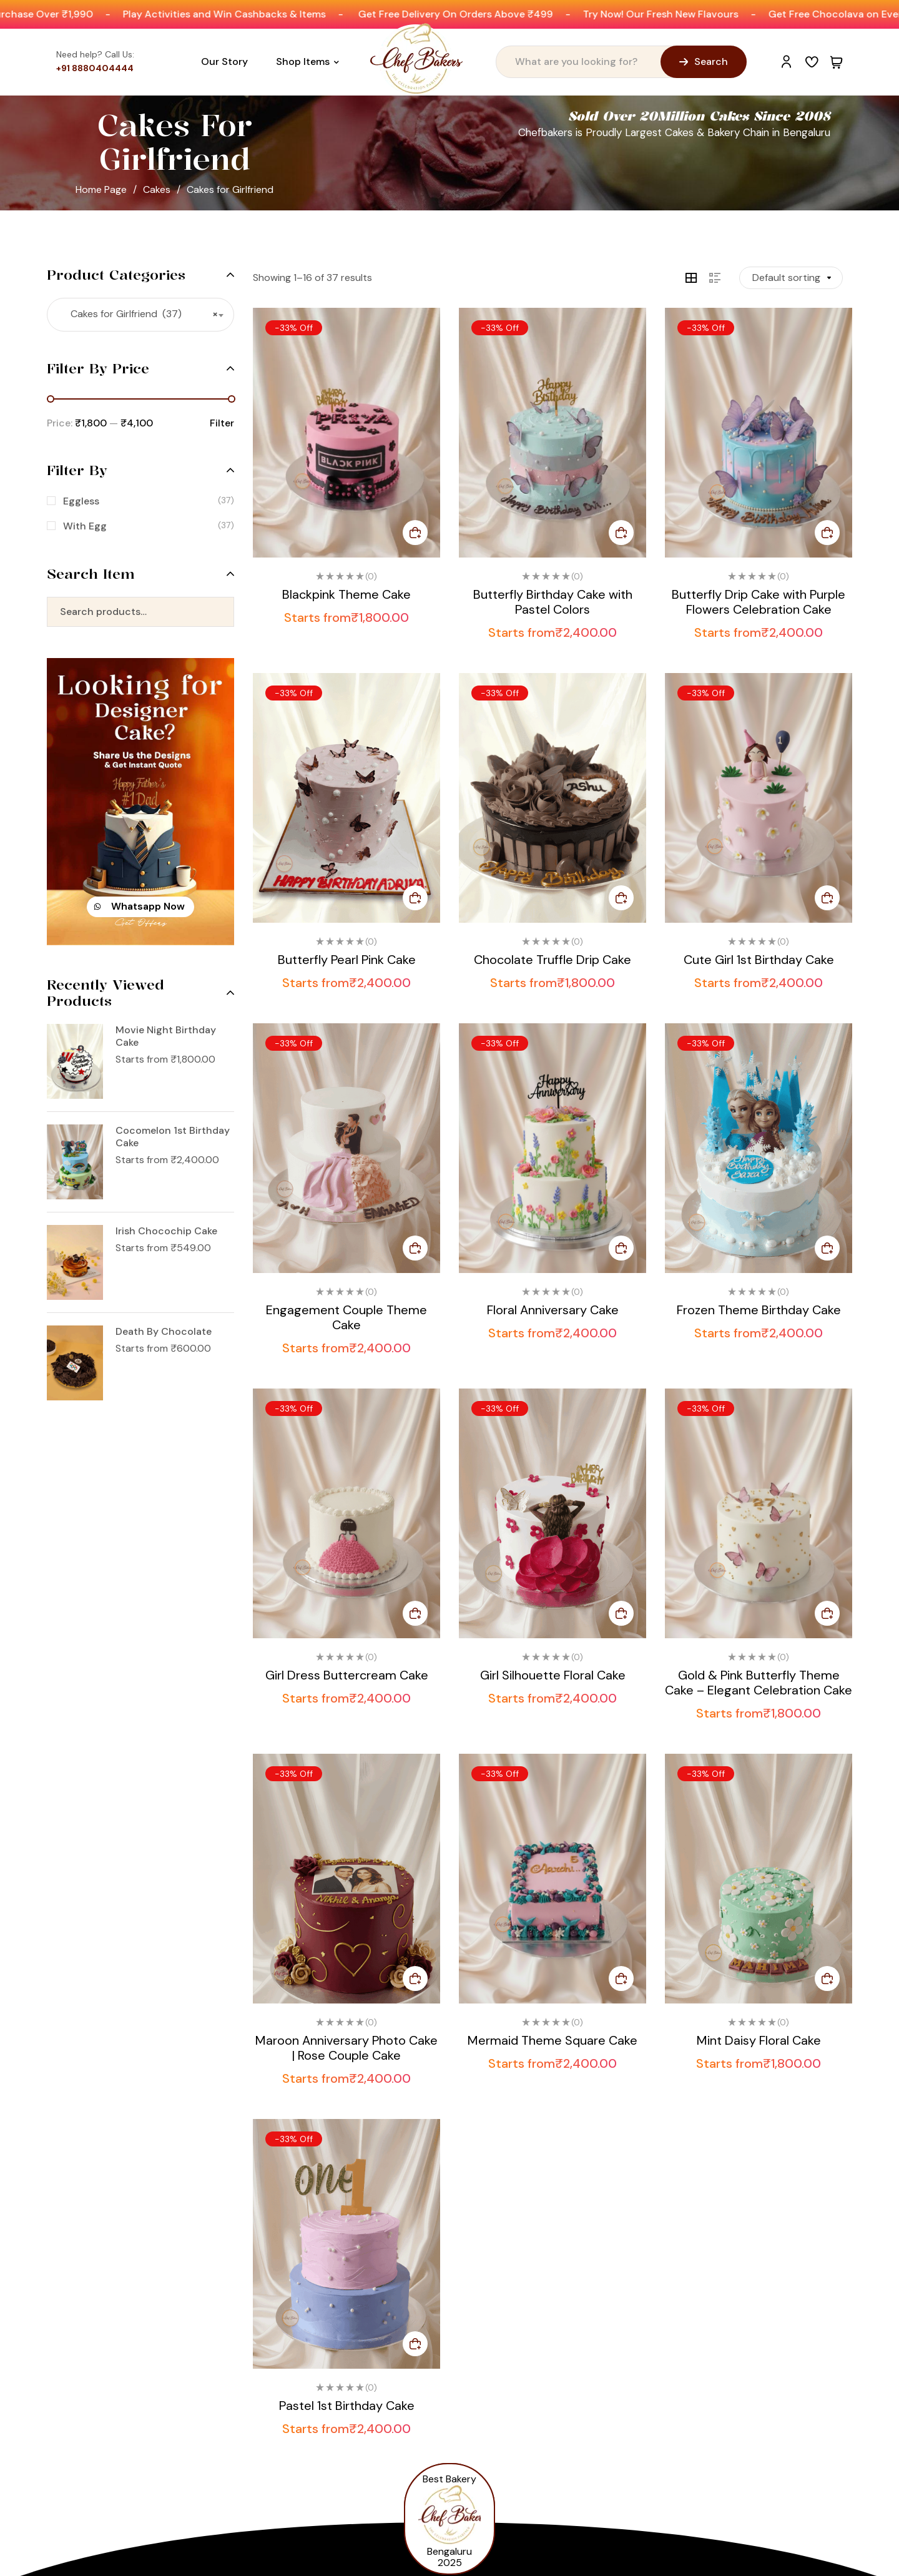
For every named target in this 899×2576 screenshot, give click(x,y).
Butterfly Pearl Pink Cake (347, 959)
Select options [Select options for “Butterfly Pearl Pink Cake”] (415, 897)
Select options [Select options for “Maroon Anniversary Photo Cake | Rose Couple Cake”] (415, 1978)
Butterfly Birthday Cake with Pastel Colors (552, 601)
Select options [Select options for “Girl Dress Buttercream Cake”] (415, 1613)
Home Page (101, 189)
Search (217, 612)
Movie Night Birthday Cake (165, 1036)
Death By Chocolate (163, 1331)
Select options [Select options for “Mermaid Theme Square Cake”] (621, 1978)
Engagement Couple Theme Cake (346, 1317)
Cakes (156, 189)
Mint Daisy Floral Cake (759, 2040)
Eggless (81, 501)
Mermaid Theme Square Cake (552, 2040)
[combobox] (140, 315)
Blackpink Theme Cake (346, 594)
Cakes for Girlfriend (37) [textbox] (140, 314)
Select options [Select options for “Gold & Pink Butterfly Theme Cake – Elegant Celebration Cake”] (827, 1613)
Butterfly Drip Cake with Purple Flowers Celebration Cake (758, 601)
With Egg (85, 526)
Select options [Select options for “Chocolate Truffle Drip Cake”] (621, 897)
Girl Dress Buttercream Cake (346, 1675)
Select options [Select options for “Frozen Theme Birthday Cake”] (827, 1248)
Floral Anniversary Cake (553, 1310)
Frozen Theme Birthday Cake (759, 1310)
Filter (222, 423)
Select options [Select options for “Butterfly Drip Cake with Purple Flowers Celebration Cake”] (827, 532)
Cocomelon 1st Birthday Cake (172, 1136)
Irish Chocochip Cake (166, 1231)
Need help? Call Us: (95, 54)
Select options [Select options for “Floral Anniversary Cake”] (621, 1248)
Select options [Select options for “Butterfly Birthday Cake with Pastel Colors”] (621, 532)
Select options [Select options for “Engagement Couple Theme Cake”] (415, 1248)
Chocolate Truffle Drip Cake (552, 959)
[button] (140, 907)
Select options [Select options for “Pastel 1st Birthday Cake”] (415, 2343)
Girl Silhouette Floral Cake (553, 1675)
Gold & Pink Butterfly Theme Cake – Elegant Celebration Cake (758, 1682)
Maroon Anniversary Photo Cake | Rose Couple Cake (346, 2047)
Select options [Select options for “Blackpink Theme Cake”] (415, 532)
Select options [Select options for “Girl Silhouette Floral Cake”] (621, 1613)
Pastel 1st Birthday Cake (347, 2405)
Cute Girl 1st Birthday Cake (759, 959)
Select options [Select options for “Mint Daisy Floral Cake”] (827, 1978)
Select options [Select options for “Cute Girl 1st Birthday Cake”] (827, 897)
